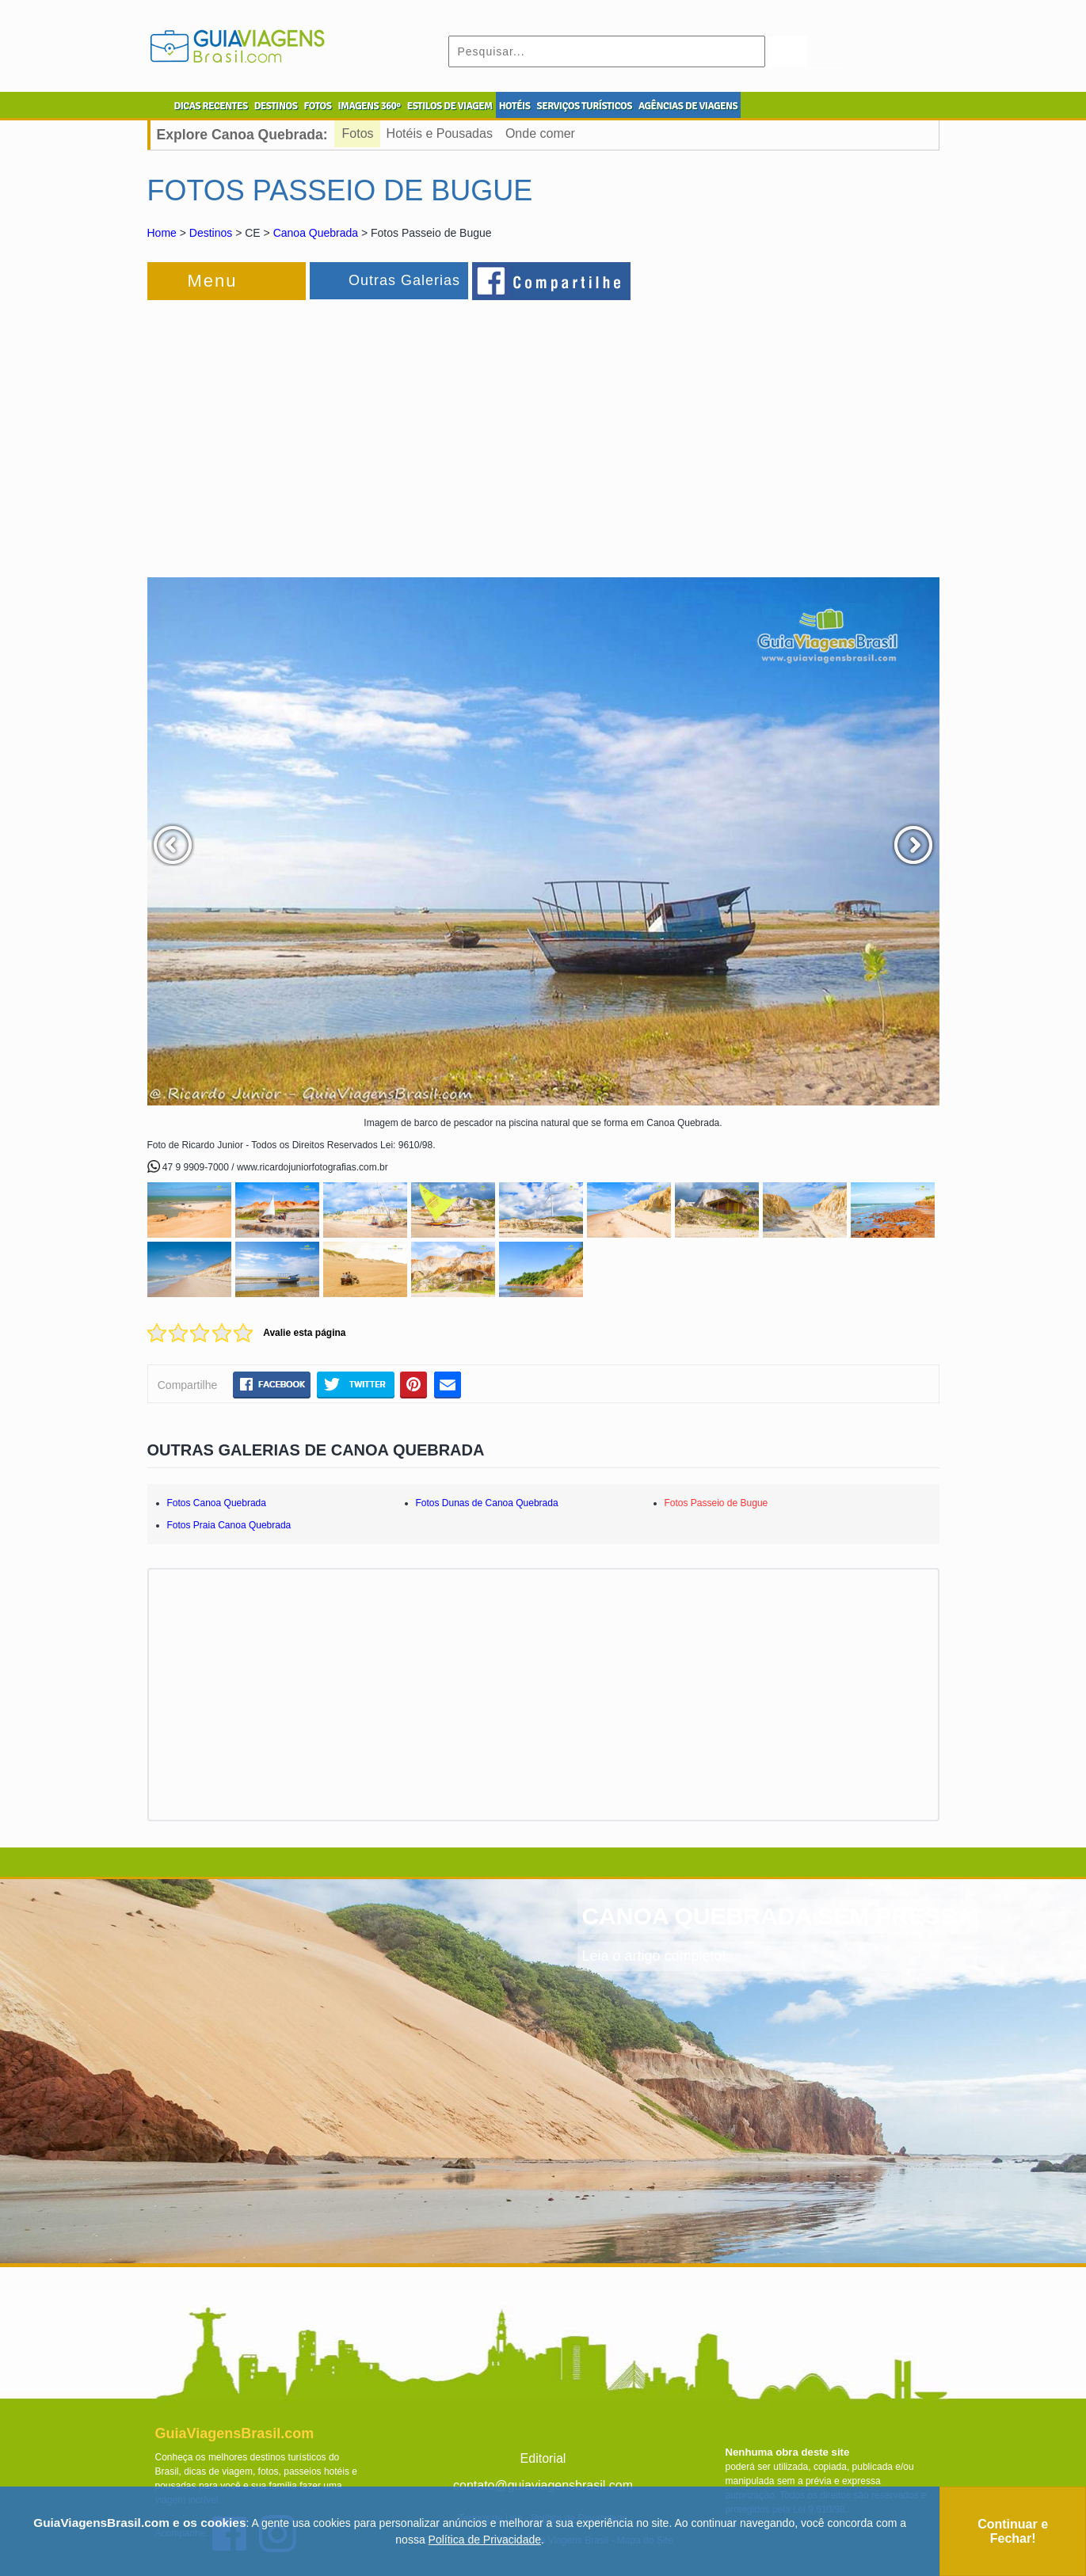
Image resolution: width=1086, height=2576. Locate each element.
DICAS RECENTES (211, 106)
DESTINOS (276, 106)
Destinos (210, 232)
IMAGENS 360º (369, 106)
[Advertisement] (320, 431)
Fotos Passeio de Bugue (716, 1503)
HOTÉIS (515, 106)
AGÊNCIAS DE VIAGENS (687, 106)
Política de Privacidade (485, 2539)
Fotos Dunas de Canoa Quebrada (487, 1503)
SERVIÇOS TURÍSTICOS (583, 106)
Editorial (543, 2458)
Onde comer (540, 133)
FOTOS (317, 106)
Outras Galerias (404, 280)
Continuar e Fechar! (1012, 2531)
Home (162, 232)
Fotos (358, 133)
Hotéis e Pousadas (440, 133)
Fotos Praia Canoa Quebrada (229, 1525)
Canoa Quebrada (315, 232)
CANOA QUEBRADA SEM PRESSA (777, 1916)
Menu (213, 281)
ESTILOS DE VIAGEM (450, 106)
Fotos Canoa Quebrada (216, 1503)
